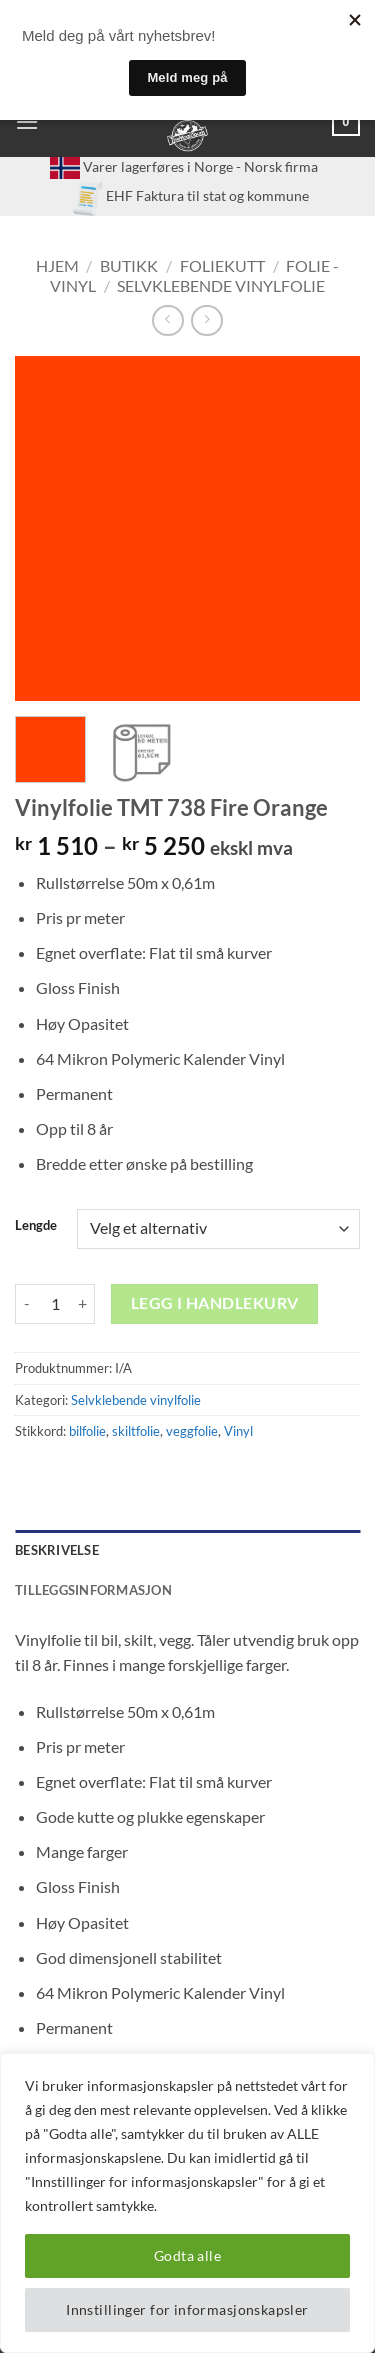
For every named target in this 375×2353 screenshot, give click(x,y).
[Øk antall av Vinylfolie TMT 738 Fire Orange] (83, 1304)
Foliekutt (222, 265)
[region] (187, 2203)
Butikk (129, 265)
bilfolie (87, 1431)
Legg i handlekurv (215, 1303)
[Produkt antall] (55, 1304)
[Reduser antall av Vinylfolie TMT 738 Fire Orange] (27, 1304)
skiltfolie (136, 1431)
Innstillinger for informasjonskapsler (187, 2309)
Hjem (57, 265)
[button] (27, 121)
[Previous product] (206, 320)
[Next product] (167, 320)
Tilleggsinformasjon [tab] (93, 1590)
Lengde (36, 1226)
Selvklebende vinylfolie (221, 285)
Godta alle (187, 2255)
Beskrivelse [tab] (57, 1550)
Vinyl (238, 1431)
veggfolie (192, 1431)
